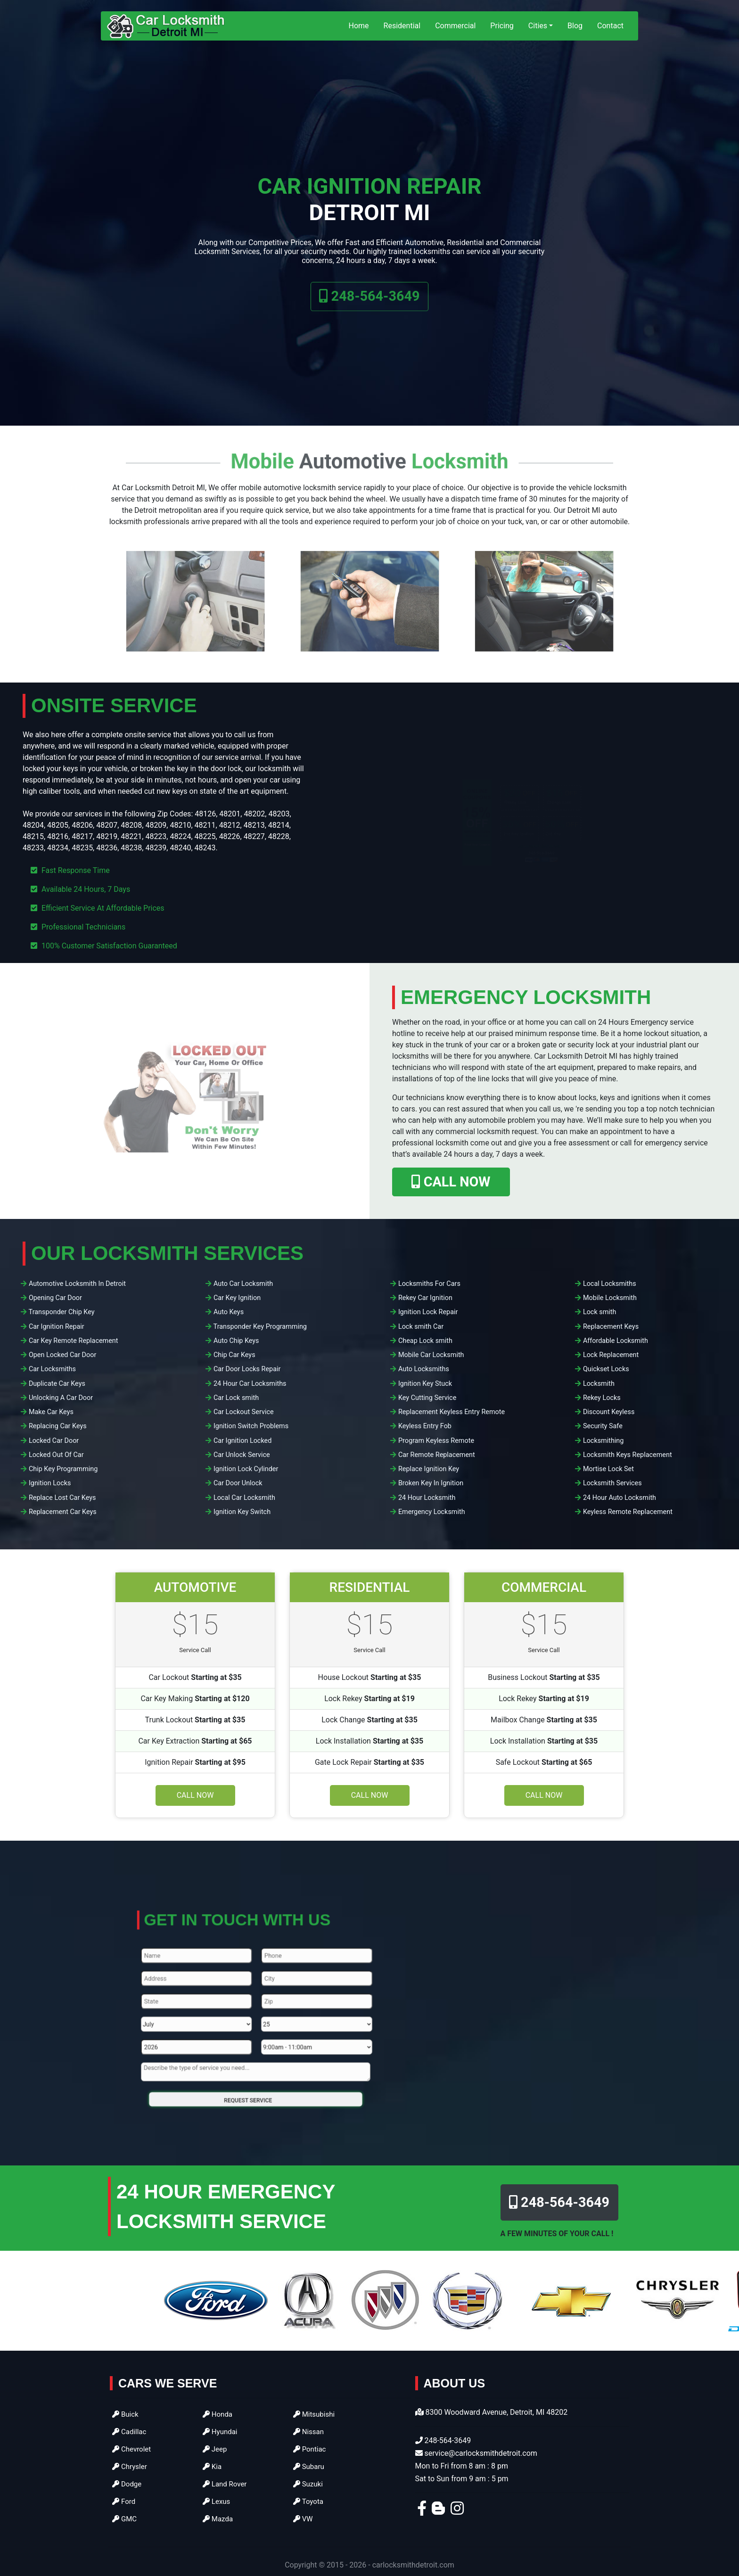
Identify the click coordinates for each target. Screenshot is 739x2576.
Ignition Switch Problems (250, 1426)
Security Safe (603, 1426)
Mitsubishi (314, 2414)
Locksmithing (603, 1441)
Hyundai (220, 2432)
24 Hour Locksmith (427, 1498)
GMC (124, 2519)
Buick (125, 2414)
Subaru (308, 2466)
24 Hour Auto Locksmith (619, 1498)
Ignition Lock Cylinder (245, 1469)
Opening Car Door (55, 1298)
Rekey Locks (602, 1398)
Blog (575, 25)
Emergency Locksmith (431, 1512)
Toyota (308, 2501)
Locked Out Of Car (56, 1455)
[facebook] (421, 2511)
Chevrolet (131, 2449)
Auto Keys (228, 1312)
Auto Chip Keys (236, 1341)
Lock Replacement (611, 1355)
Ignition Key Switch (242, 1512)
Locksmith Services (612, 1483)
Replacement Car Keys (63, 1512)
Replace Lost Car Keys (62, 1498)
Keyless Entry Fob (425, 1426)
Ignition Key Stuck (425, 1384)
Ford (123, 2501)
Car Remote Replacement (436, 1455)
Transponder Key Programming (260, 1327)
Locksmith (599, 1384)
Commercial (455, 25)
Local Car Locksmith (244, 1498)
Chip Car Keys (234, 1355)
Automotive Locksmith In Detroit (77, 1284)
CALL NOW (450, 1182)
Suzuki (308, 2484)
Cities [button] (537, 25)
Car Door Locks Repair (247, 1369)
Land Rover (225, 2484)
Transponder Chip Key (62, 1312)
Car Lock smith (236, 1398)
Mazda (218, 2519)
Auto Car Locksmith (243, 1284)
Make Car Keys (51, 1412)
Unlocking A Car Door (61, 1398)
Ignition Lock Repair (428, 1312)
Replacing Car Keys (58, 1426)
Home (359, 25)
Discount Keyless (608, 1412)
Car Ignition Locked (242, 1441)
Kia (212, 2466)
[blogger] (438, 2511)
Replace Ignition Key (428, 1469)
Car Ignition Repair (56, 1327)
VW (303, 2519)
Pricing (502, 25)
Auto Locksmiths (423, 1369)
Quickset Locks (606, 1369)
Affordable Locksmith (615, 1341)
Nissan (308, 2432)
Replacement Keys (611, 1327)
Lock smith (599, 1312)
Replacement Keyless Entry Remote (451, 1412)
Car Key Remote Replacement (73, 1341)
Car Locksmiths (52, 1369)
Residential (402, 25)
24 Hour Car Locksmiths (250, 1384)
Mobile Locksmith (610, 1298)
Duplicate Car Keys (57, 1384)
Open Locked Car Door (62, 1355)
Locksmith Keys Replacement (627, 1455)
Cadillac (129, 2432)
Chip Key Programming (63, 1469)
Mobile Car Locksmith (431, 1355)
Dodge (126, 2484)
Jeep (215, 2449)
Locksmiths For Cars (429, 1284)
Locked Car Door (54, 1441)
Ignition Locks (50, 1483)
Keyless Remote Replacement (628, 1512)
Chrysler (129, 2466)
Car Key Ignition (237, 1298)
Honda (217, 2414)
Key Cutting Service (427, 1398)
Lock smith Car (420, 1327)
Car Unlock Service (241, 1455)
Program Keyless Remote (436, 1441)
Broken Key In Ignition (430, 1483)
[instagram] (457, 2511)
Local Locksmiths (609, 1284)
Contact (610, 25)
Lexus (216, 2501)
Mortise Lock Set (608, 1469)
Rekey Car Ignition (425, 1298)
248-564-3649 (369, 314)
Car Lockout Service (243, 1412)
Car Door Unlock (238, 1483)
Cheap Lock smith (425, 1341)
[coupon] (523, 822)
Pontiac (309, 2449)
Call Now (195, 1795)
